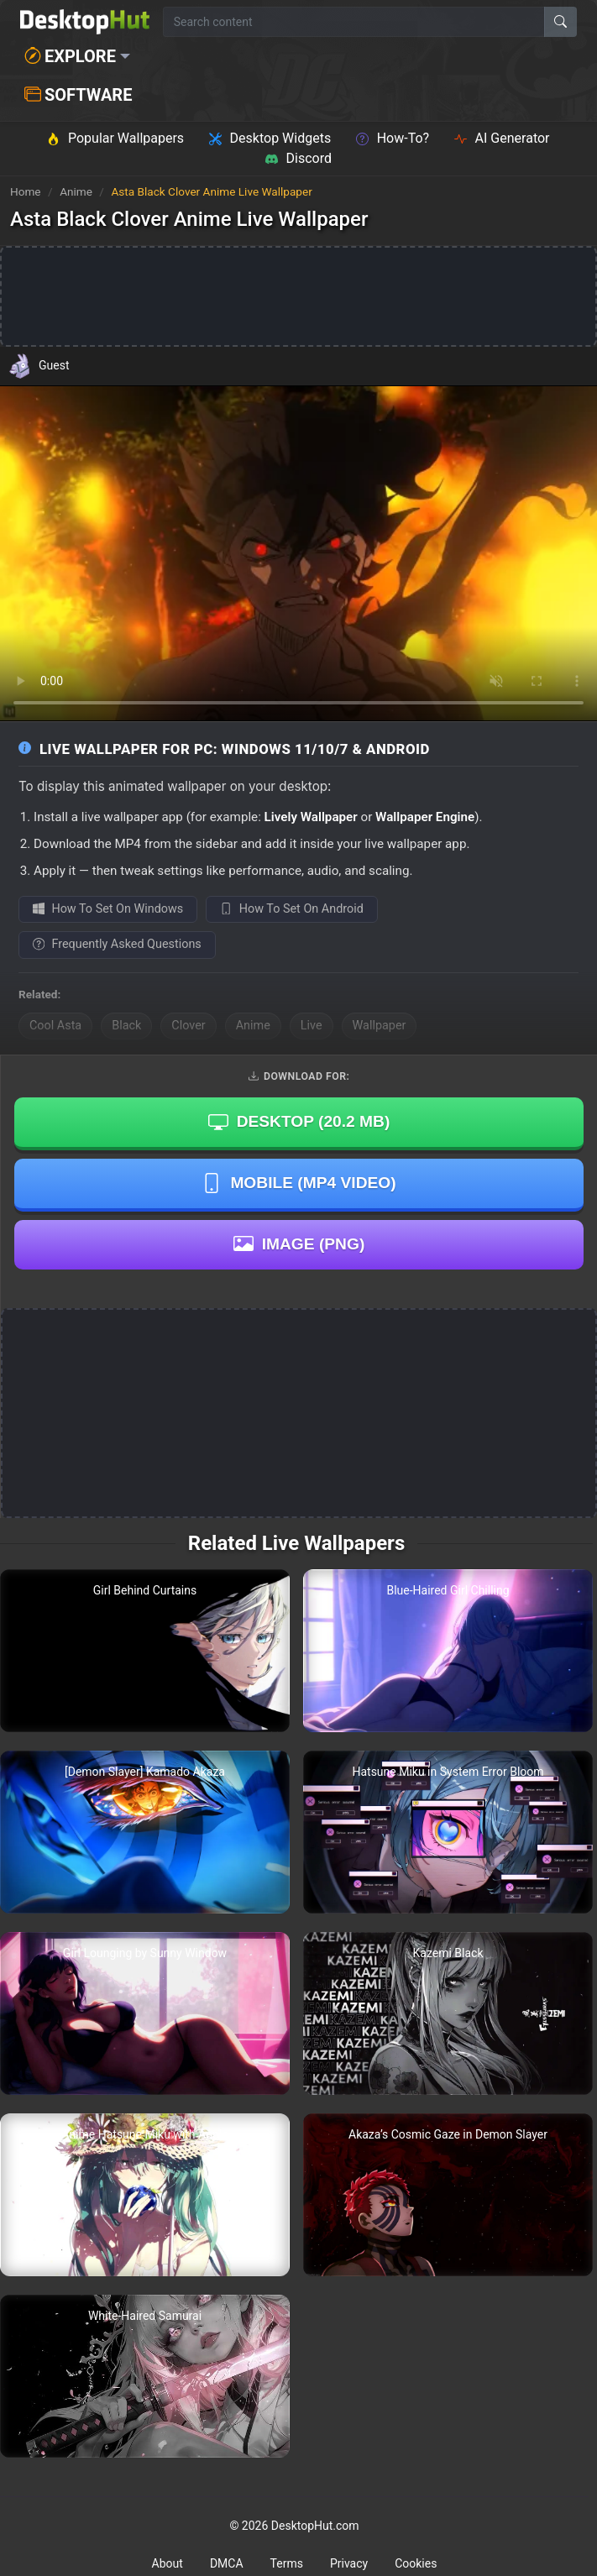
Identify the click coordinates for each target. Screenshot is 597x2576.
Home (25, 191)
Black (126, 1025)
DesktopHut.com (315, 2525)
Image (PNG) (299, 1243)
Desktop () (299, 1122)
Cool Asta (55, 1025)
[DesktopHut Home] (84, 21)
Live (311, 1025)
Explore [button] (70, 56)
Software (78, 95)
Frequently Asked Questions (117, 944)
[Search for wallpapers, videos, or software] (354, 22)
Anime (77, 191)
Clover (188, 1025)
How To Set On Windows (108, 909)
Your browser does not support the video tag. (298, 553)
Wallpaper (379, 1025)
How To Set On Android (292, 909)
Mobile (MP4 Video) (298, 1183)
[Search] (560, 22)
